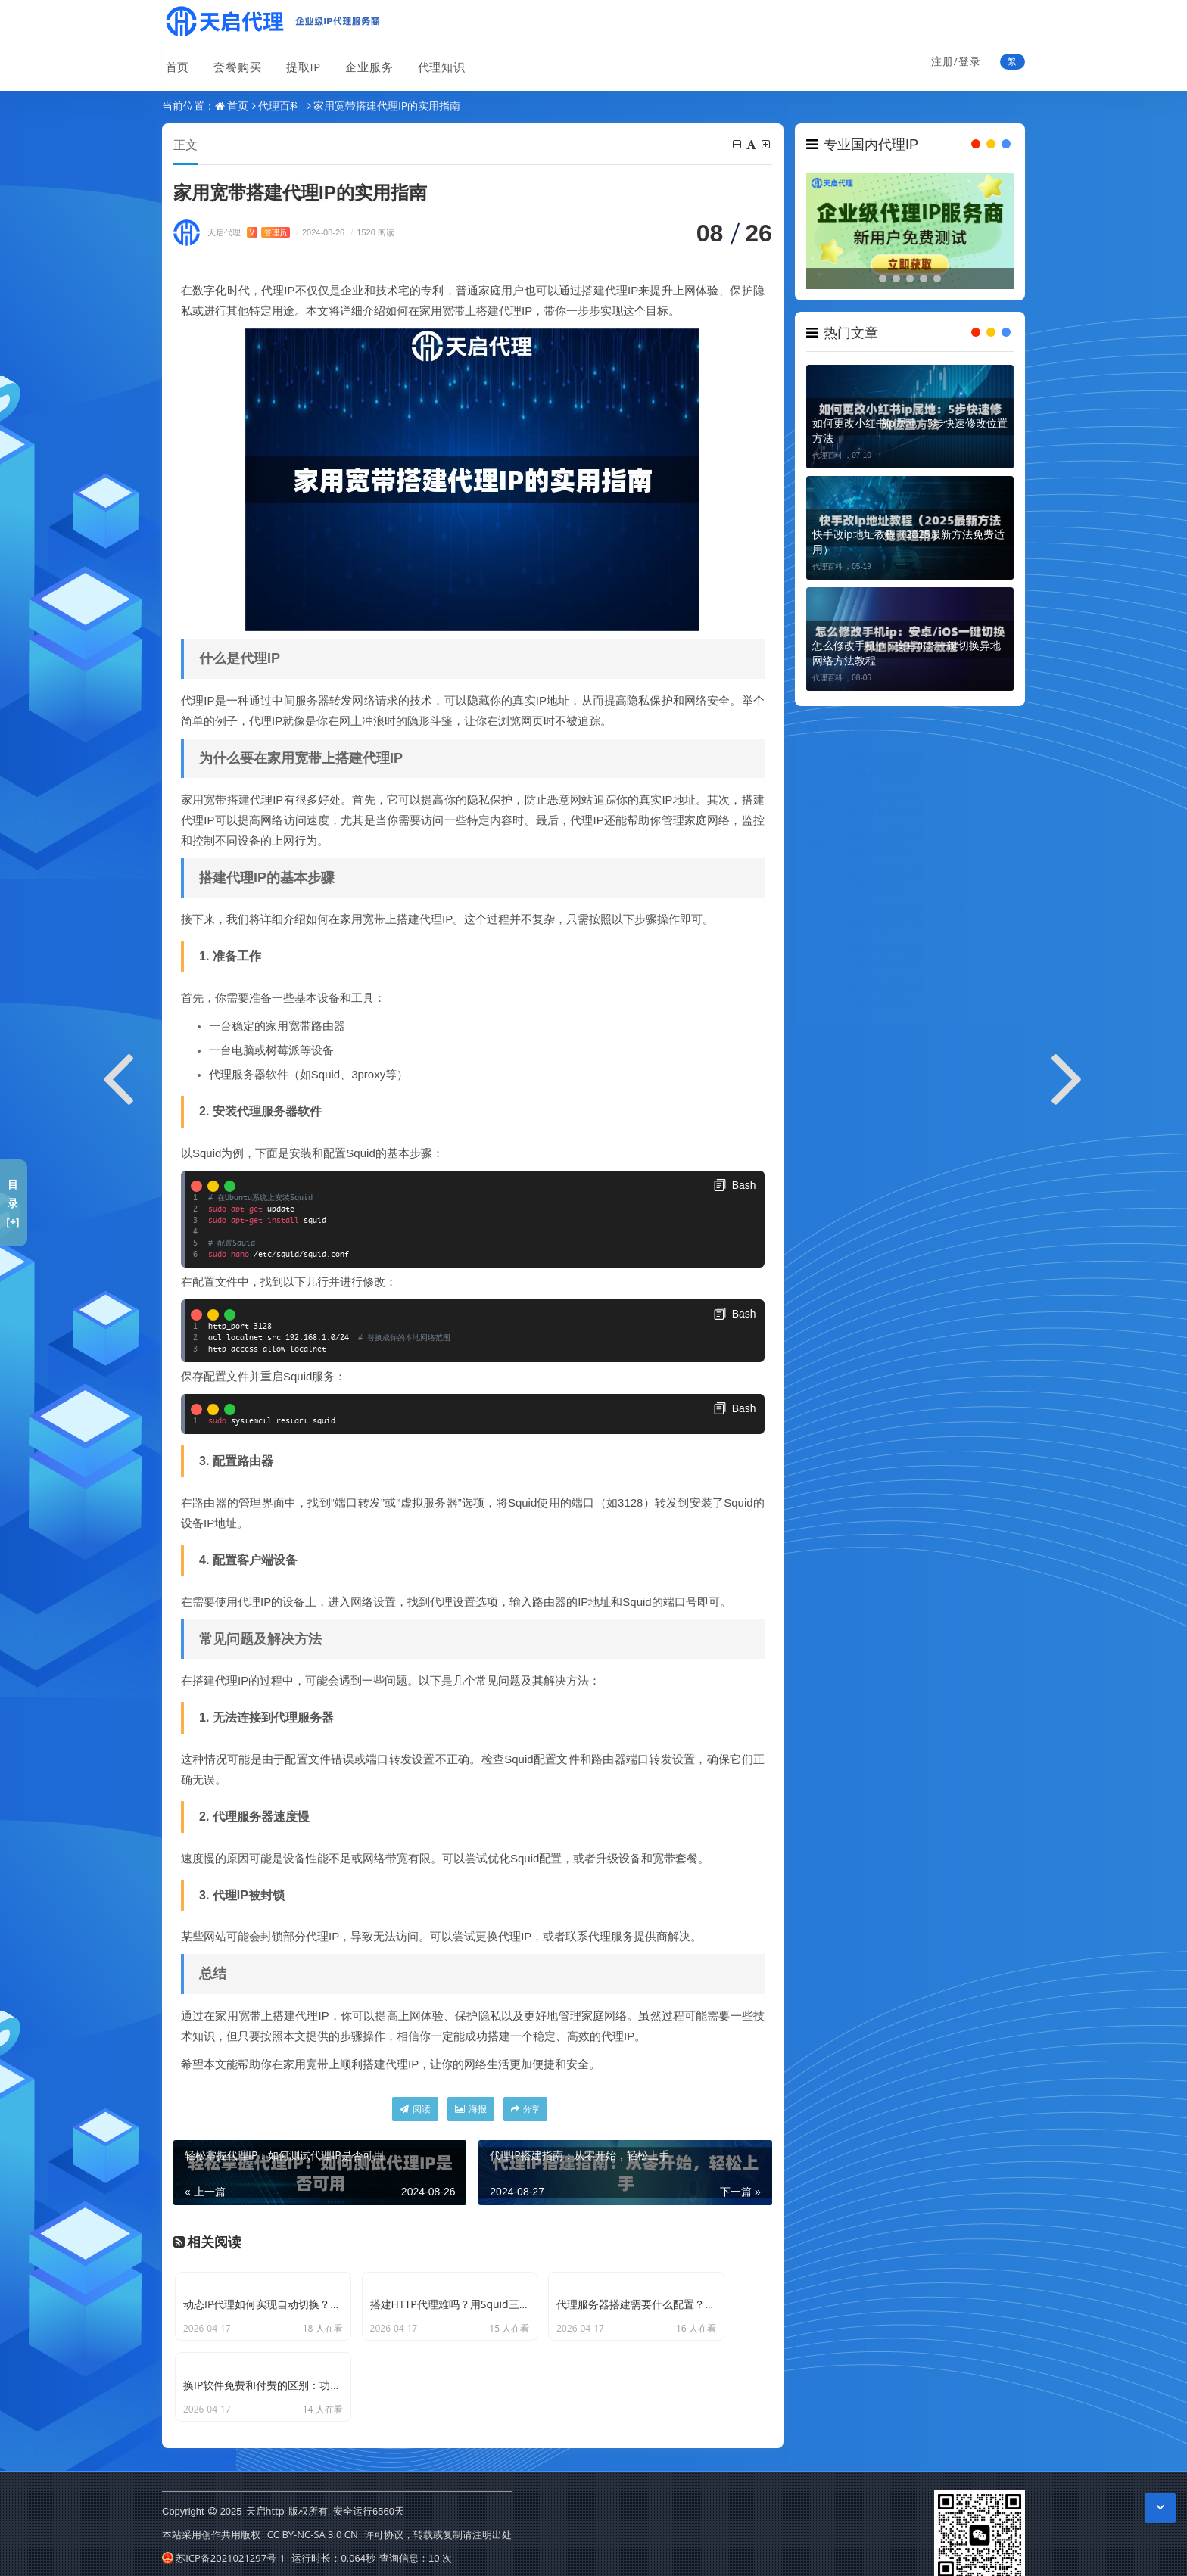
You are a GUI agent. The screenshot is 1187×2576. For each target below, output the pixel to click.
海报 (471, 2109)
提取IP (298, 62)
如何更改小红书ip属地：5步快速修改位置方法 (910, 430)
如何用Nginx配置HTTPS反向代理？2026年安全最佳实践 (927, 960)
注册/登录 (956, 61)
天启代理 (248, 232)
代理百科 (279, 105)
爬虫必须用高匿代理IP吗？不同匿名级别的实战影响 (928, 771)
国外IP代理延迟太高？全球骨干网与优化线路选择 (928, 846)
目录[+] (12, 1203)
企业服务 (362, 62)
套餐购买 (233, 62)
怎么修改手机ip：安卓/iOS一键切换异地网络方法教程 (906, 652)
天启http (265, 2505)
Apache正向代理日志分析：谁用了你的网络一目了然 (926, 922)
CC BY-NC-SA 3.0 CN (312, 2529)
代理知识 (434, 62)
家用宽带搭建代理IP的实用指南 (386, 105)
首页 (174, 62)
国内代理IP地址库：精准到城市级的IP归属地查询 (928, 884)
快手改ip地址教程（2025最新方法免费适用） (908, 541)
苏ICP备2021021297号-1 (223, 2552)
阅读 (415, 2109)
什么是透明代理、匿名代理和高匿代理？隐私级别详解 (929, 808)
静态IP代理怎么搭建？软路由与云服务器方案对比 (928, 998)
